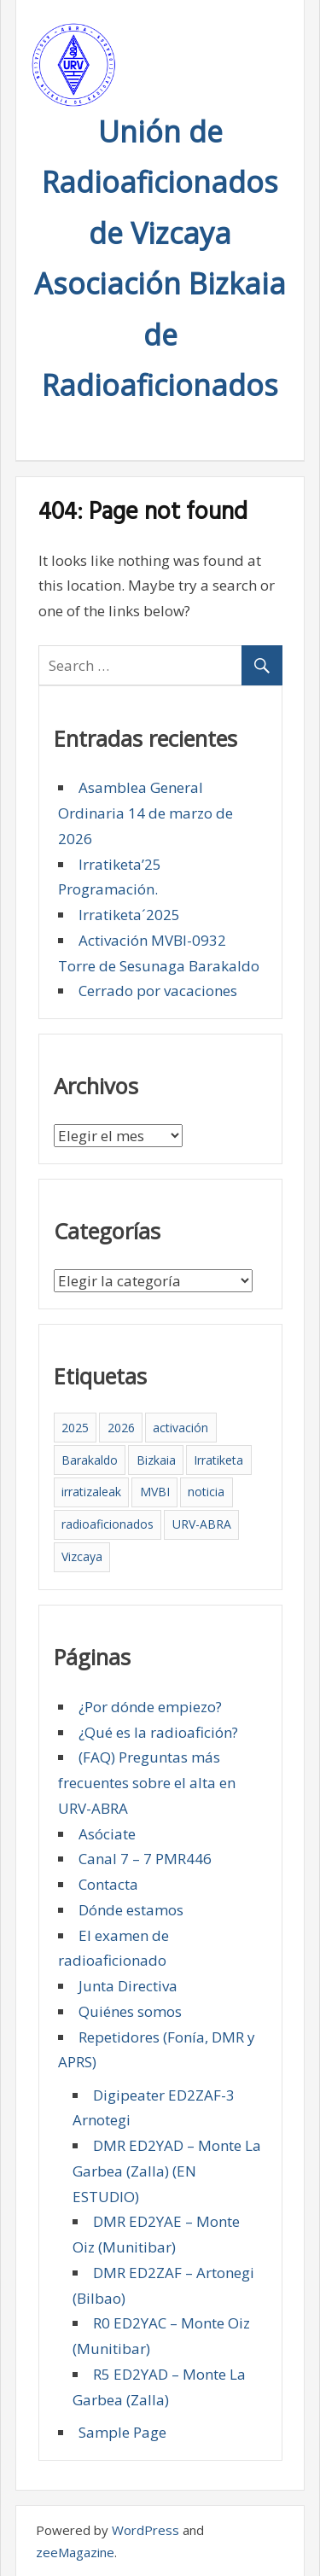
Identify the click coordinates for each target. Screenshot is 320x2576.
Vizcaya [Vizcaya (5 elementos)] (81, 1556)
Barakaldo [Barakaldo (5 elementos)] (89, 1460)
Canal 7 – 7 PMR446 (145, 1858)
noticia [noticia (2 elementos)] (206, 1491)
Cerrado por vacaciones (158, 990)
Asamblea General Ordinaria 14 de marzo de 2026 (145, 813)
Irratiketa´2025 (129, 914)
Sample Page (122, 2432)
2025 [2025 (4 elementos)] (75, 1427)
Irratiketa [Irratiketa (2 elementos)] (218, 1460)
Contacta (108, 1884)
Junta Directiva (128, 1986)
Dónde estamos (131, 1910)
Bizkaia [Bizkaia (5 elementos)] (156, 1460)
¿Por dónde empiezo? (150, 1706)
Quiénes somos (130, 2011)
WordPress (145, 2529)
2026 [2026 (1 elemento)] (121, 1427)
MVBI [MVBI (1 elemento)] (155, 1491)
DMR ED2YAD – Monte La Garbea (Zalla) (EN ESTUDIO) (167, 2171)
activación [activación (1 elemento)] (180, 1427)
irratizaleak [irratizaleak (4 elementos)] (91, 1491)
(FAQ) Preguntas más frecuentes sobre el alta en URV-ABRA (147, 1782)
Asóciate (107, 1834)
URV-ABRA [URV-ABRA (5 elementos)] (201, 1524)
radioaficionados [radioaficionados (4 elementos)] (107, 1524)
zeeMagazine (75, 2552)
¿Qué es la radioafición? (158, 1732)
